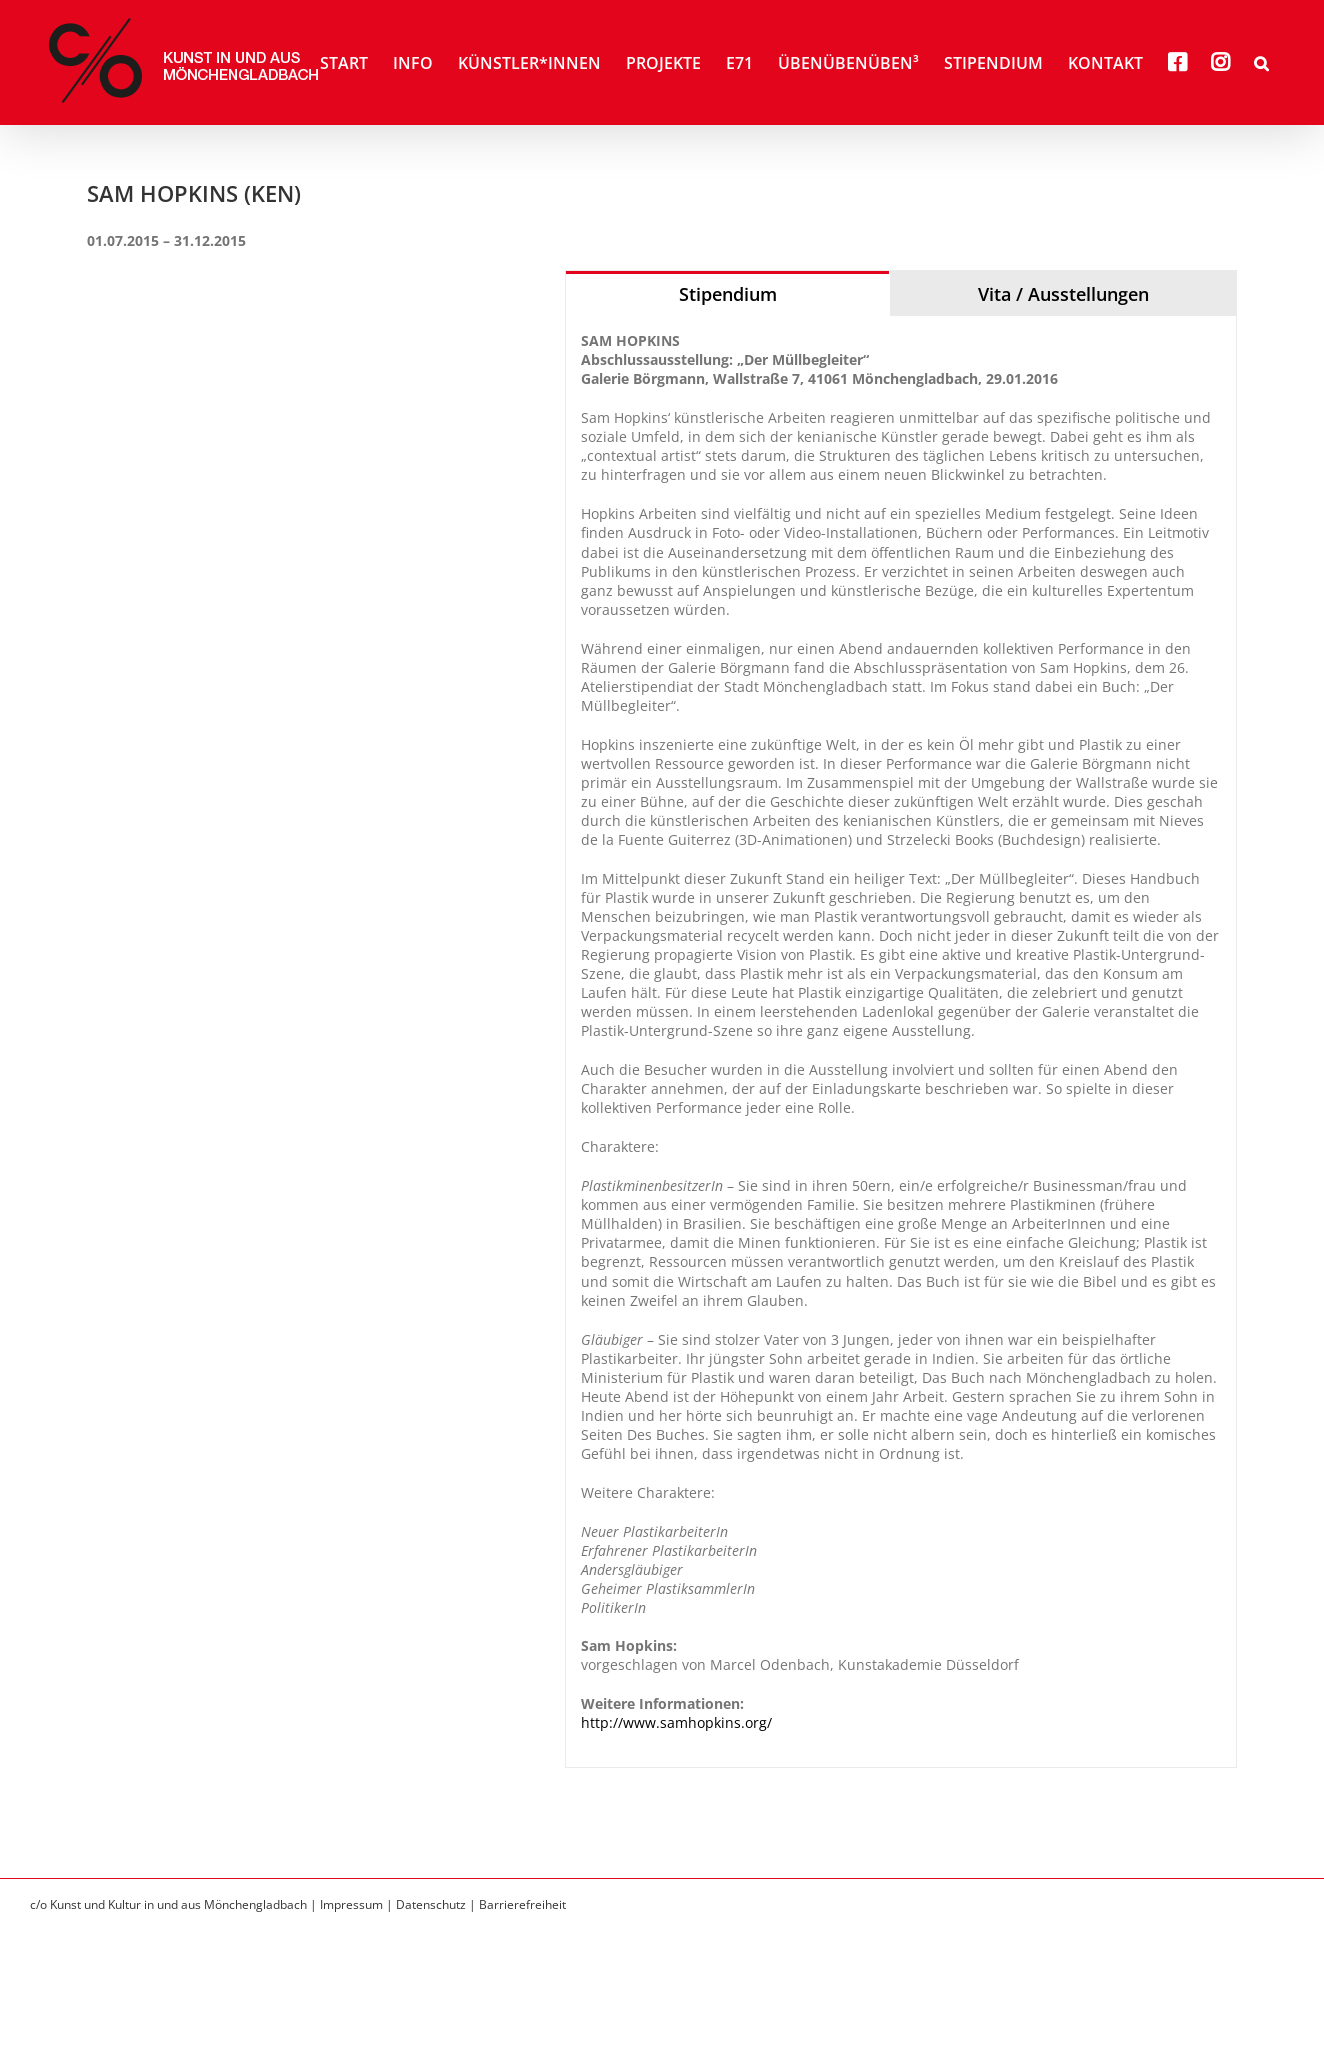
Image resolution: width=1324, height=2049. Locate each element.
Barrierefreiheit (522, 1904)
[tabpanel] (901, 1042)
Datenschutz (431, 1904)
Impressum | (358, 1904)
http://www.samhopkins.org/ (676, 1722)
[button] (1261, 62)
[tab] (727, 293)
